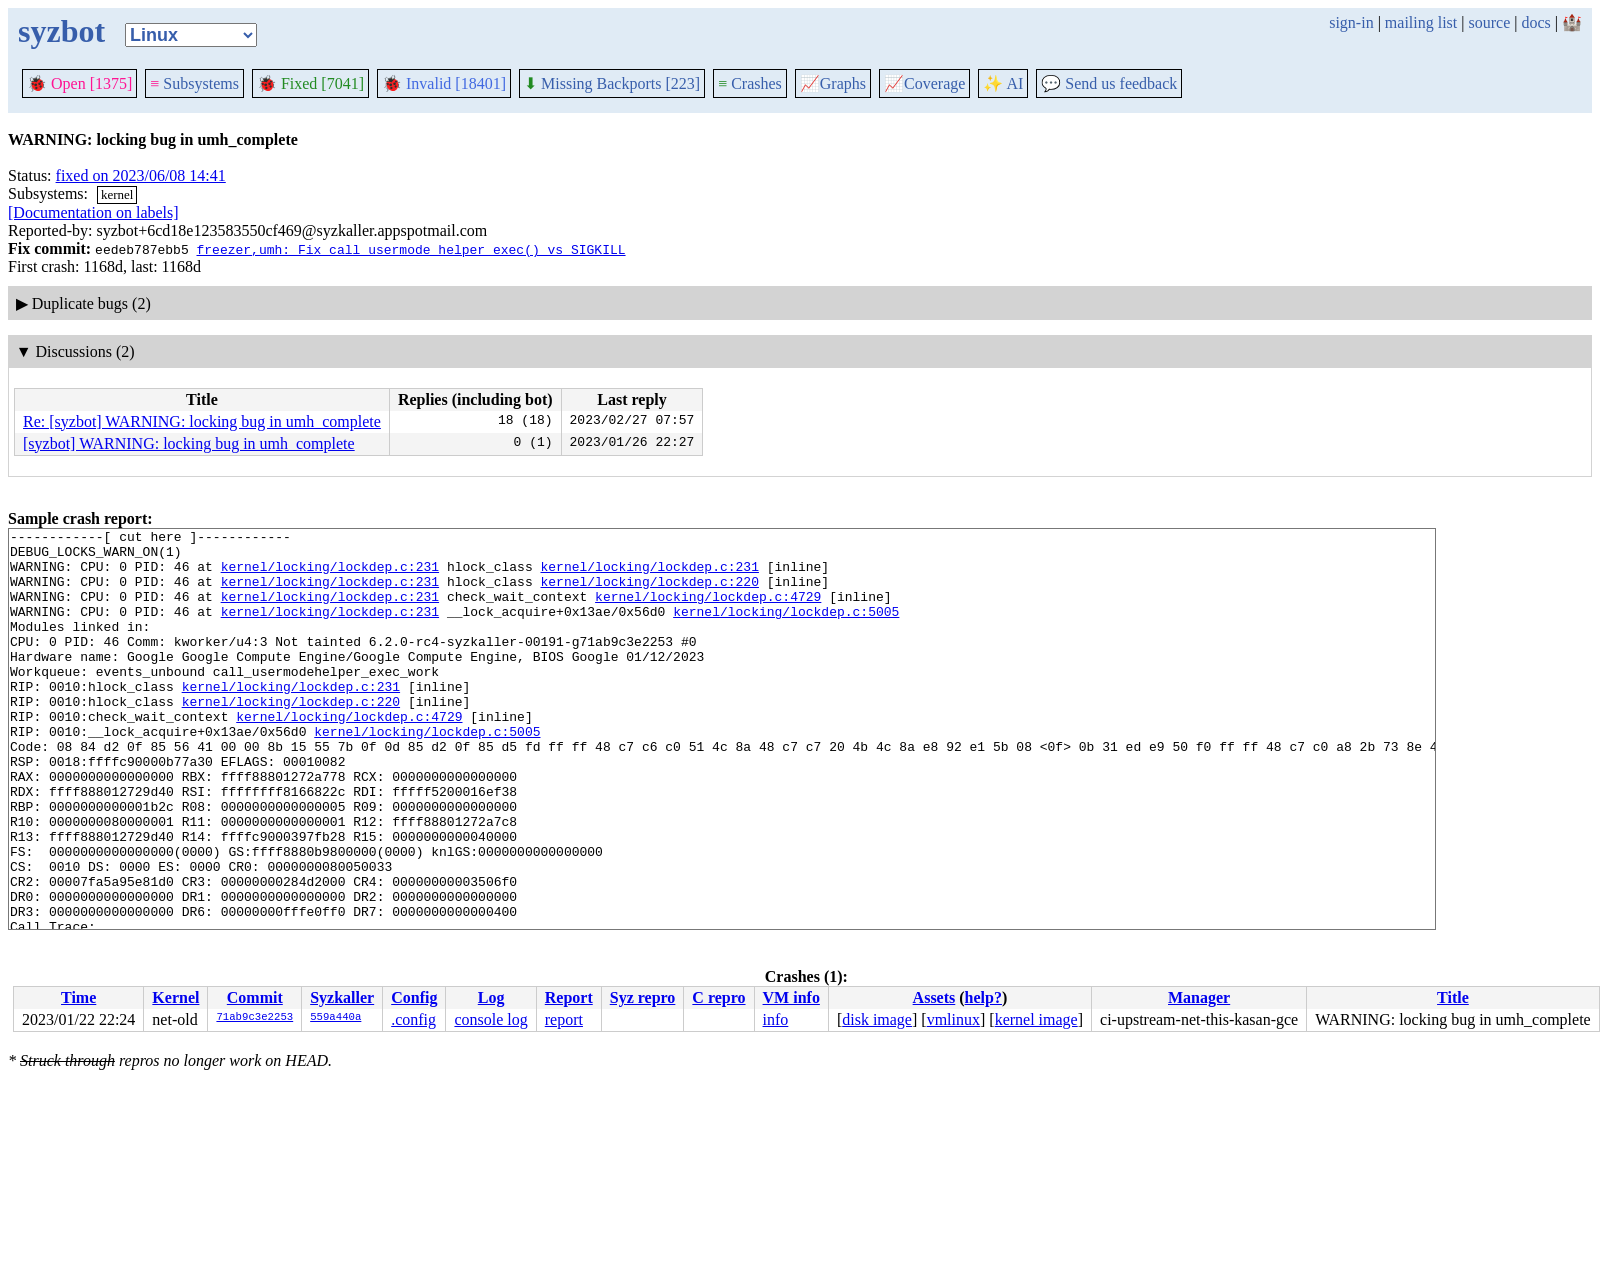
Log (491, 997)
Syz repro (643, 997)
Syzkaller (342, 997)
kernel (117, 194)
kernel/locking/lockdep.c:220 (649, 593)
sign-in (1351, 22)
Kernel (175, 997)
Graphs (833, 83)
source (1490, 22)
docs (1535, 22)
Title (1453, 997)
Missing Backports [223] (612, 83)
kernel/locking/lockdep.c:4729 (708, 611)
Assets (934, 997)
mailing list (1421, 22)
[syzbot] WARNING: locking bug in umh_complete (189, 443)
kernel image (1036, 1019)
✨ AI (1003, 83)
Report (569, 997)
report (564, 1019)
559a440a (335, 1018)
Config (414, 997)
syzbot (61, 31)
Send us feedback (1109, 83)
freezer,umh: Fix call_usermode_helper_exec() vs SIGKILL (410, 249)
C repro (718, 997)
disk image (877, 1019)
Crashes (750, 83)
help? (983, 997)
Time (78, 997)
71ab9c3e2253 (254, 1018)
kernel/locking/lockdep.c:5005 (786, 629)
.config (413, 1019)
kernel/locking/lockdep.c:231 (330, 575)
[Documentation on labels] (93, 212)
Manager (1199, 997)
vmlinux (953, 1019)
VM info (791, 997)
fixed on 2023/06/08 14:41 (141, 175)
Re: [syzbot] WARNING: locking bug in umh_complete (202, 421)
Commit (255, 997)
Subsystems (194, 83)
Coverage (924, 83)
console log (490, 1019)
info (776, 1019)
